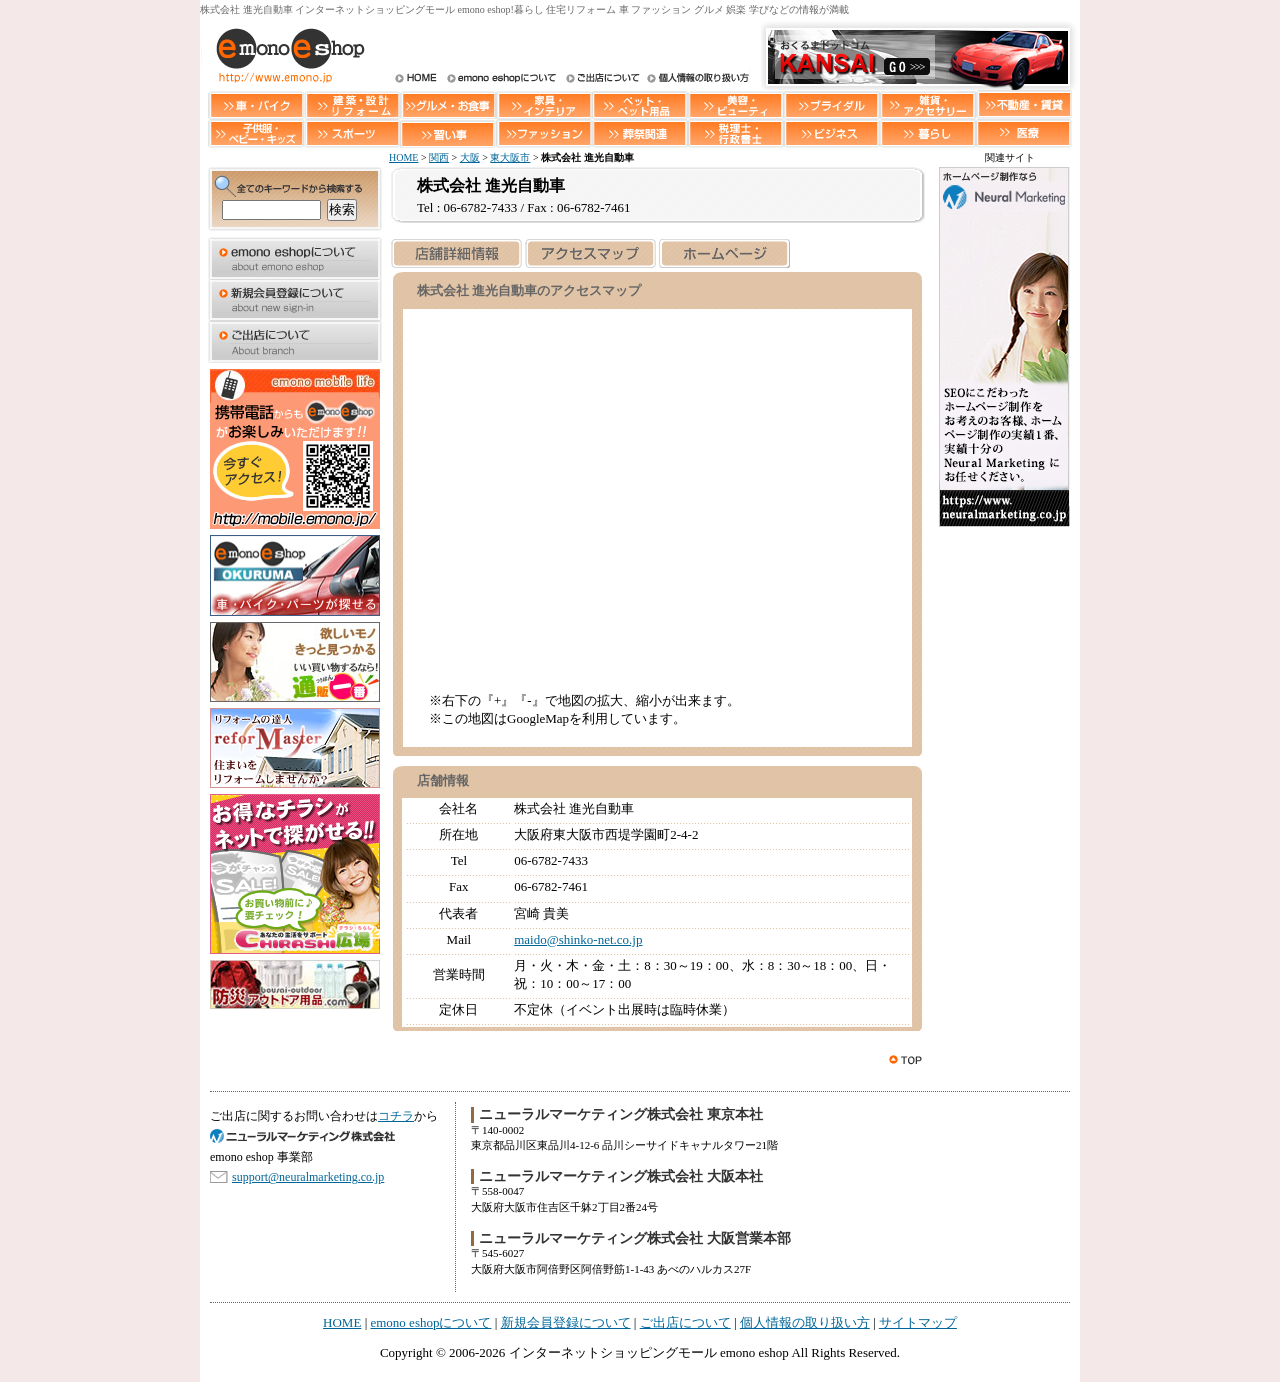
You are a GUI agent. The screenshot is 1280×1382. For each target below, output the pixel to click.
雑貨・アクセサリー (928, 104)
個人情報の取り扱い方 (696, 79)
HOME (416, 79)
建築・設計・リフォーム (352, 104)
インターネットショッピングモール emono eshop (649, 1352)
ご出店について (601, 79)
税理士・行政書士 (736, 133)
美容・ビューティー (736, 104)
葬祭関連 (640, 133)
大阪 (470, 157)
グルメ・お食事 (448, 104)
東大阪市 (510, 157)
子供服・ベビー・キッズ (256, 133)
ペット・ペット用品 (640, 104)
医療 (1024, 133)
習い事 (448, 133)
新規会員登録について (295, 300)
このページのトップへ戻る (907, 1060)
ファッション (544, 133)
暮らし (928, 133)
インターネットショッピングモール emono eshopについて (501, 79)
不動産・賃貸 (1024, 104)
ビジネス (832, 133)
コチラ (396, 1116)
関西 (439, 157)
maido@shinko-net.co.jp (578, 939)
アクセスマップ (590, 253)
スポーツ (352, 133)
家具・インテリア (544, 104)
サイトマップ (918, 1322)
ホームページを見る (724, 253)
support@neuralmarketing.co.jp (308, 1177)
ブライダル (832, 104)
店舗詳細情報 (456, 253)
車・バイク (256, 104)
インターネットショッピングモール (285, 55)
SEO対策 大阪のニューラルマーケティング (310, 1136)
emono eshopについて (295, 258)
